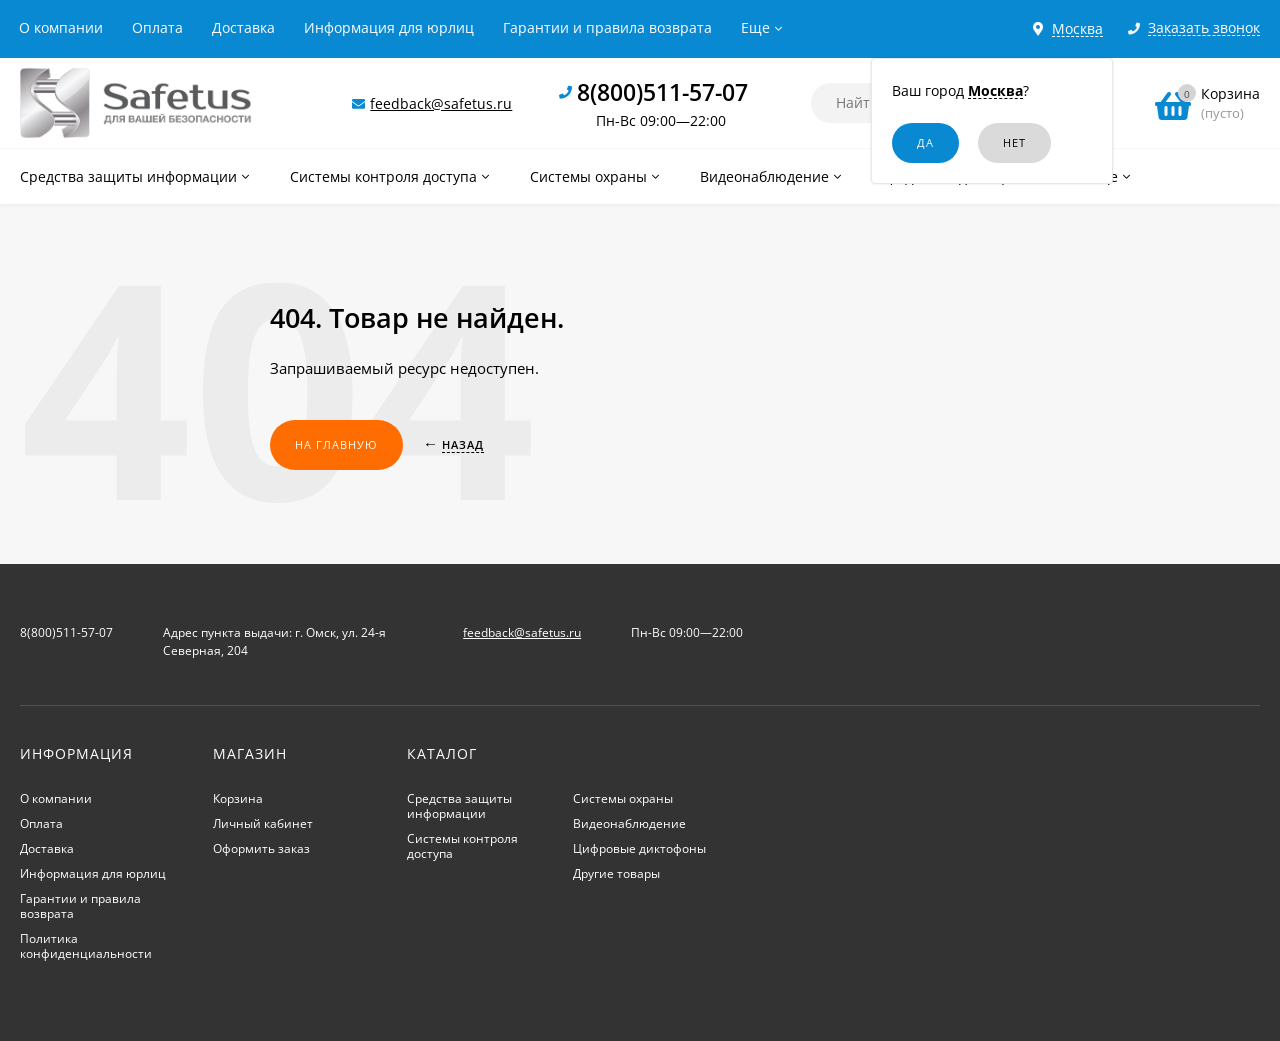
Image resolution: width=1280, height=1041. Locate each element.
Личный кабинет (263, 823)
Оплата (157, 27)
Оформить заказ (261, 848)
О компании (61, 27)
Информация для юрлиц (389, 27)
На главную (336, 444)
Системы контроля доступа (462, 846)
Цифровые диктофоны (639, 848)
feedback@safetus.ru (441, 103)
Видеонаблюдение (629, 823)
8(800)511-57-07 (662, 92)
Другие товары (616, 873)
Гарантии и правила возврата (607, 27)
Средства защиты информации (459, 806)
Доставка (243, 27)
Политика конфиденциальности (86, 946)
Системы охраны (623, 798)
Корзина (238, 798)
